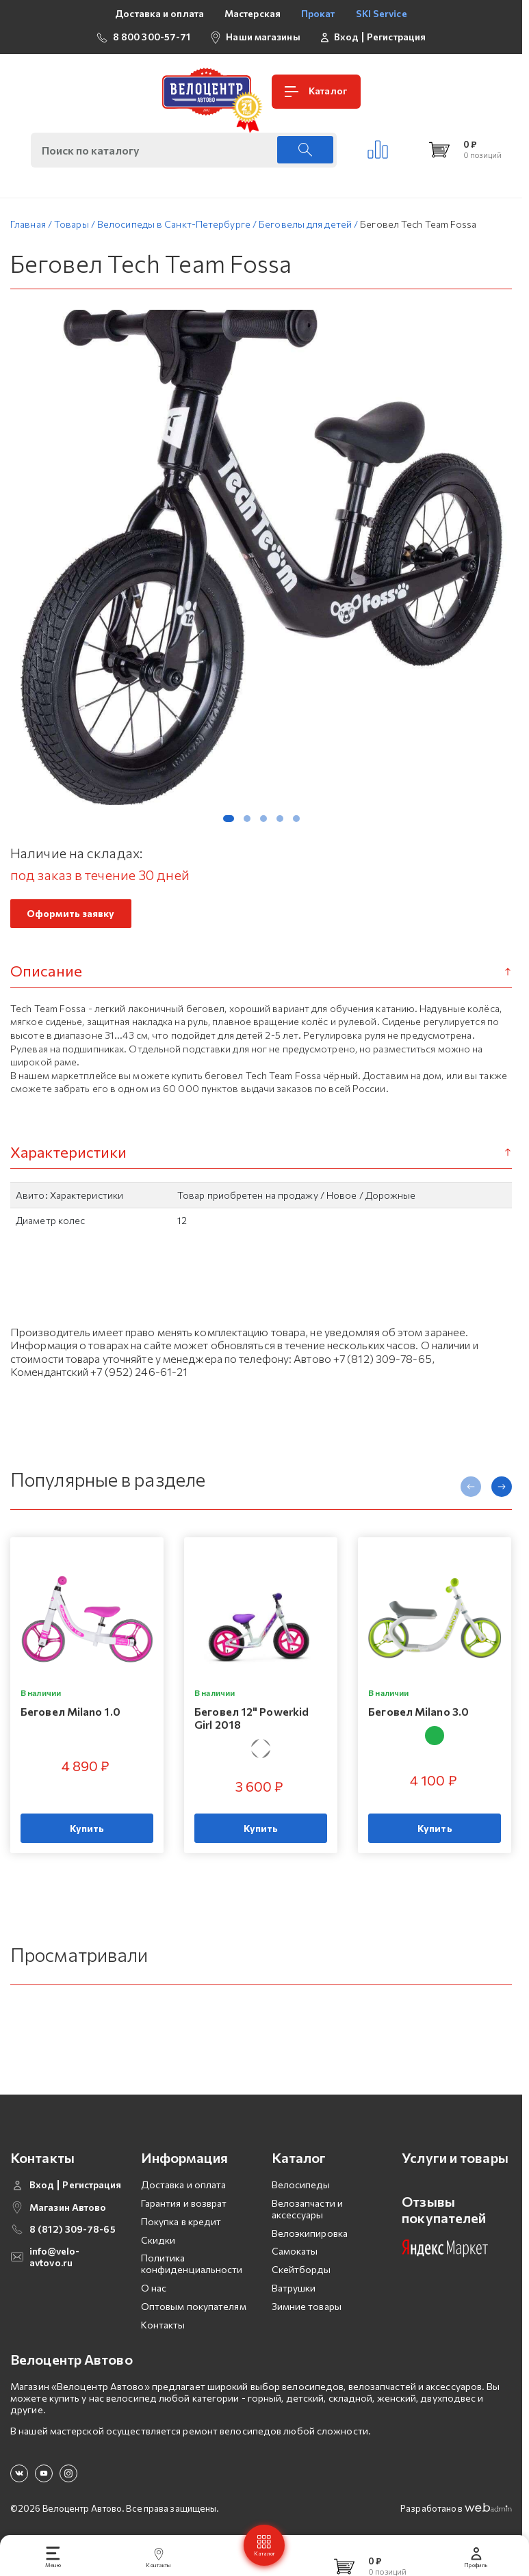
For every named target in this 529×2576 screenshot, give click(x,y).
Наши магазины (263, 36)
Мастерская (252, 13)
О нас (154, 2294)
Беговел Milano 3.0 (418, 1718)
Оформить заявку (71, 920)
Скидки (158, 2247)
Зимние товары (306, 2313)
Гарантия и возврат (184, 2210)
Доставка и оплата (159, 13)
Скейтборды (301, 2276)
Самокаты (295, 2258)
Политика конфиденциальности (192, 2271)
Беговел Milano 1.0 (70, 1718)
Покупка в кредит (181, 2228)
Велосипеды (301, 2191)
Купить (87, 1835)
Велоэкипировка (310, 2240)
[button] (228, 825)
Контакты (163, 2331)
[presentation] (471, 1493)
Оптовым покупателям (193, 2313)
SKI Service (381, 13)
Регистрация (396, 36)
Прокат (318, 13)
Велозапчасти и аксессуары (307, 2215)
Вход (346, 36)
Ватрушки (294, 2294)
